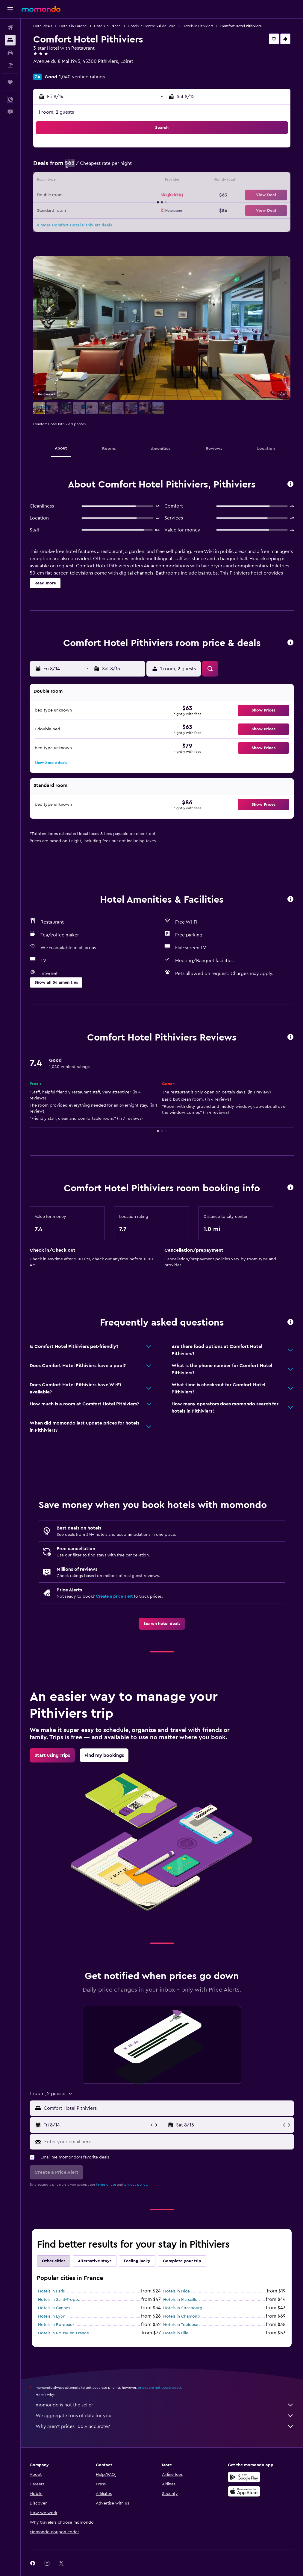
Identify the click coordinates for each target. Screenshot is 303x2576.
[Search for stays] (10, 40)
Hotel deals (42, 26)
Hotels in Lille (175, 2333)
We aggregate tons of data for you (165, 2415)
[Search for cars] (10, 53)
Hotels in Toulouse (180, 2325)
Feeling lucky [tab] (137, 2261)
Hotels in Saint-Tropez (59, 2300)
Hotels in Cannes (54, 2308)
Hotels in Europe (73, 26)
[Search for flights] (10, 27)
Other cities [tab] (53, 2261)
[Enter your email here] (168, 2142)
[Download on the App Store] (244, 2491)
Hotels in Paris (51, 2291)
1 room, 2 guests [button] (56, 112)
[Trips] (10, 82)
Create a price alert (114, 1596)
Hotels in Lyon (52, 2316)
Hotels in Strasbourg (182, 2308)
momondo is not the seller (165, 2405)
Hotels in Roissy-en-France (63, 2333)
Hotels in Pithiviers (198, 26)
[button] (10, 9)
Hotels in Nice (176, 2291)
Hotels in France (107, 26)
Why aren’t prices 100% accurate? (165, 2426)
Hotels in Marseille (180, 2300)
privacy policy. (136, 2184)
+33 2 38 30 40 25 (52, 68)
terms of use (106, 2184)
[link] (162, 1624)
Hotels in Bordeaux (56, 2325)
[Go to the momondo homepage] (41, 9)
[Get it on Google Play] (244, 2477)
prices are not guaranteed (159, 2387)
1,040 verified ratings (82, 76)
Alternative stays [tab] (94, 2261)
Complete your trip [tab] (182, 2261)
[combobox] (167, 2108)
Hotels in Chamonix (181, 2316)
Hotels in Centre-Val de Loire (151, 26)
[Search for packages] (10, 65)
